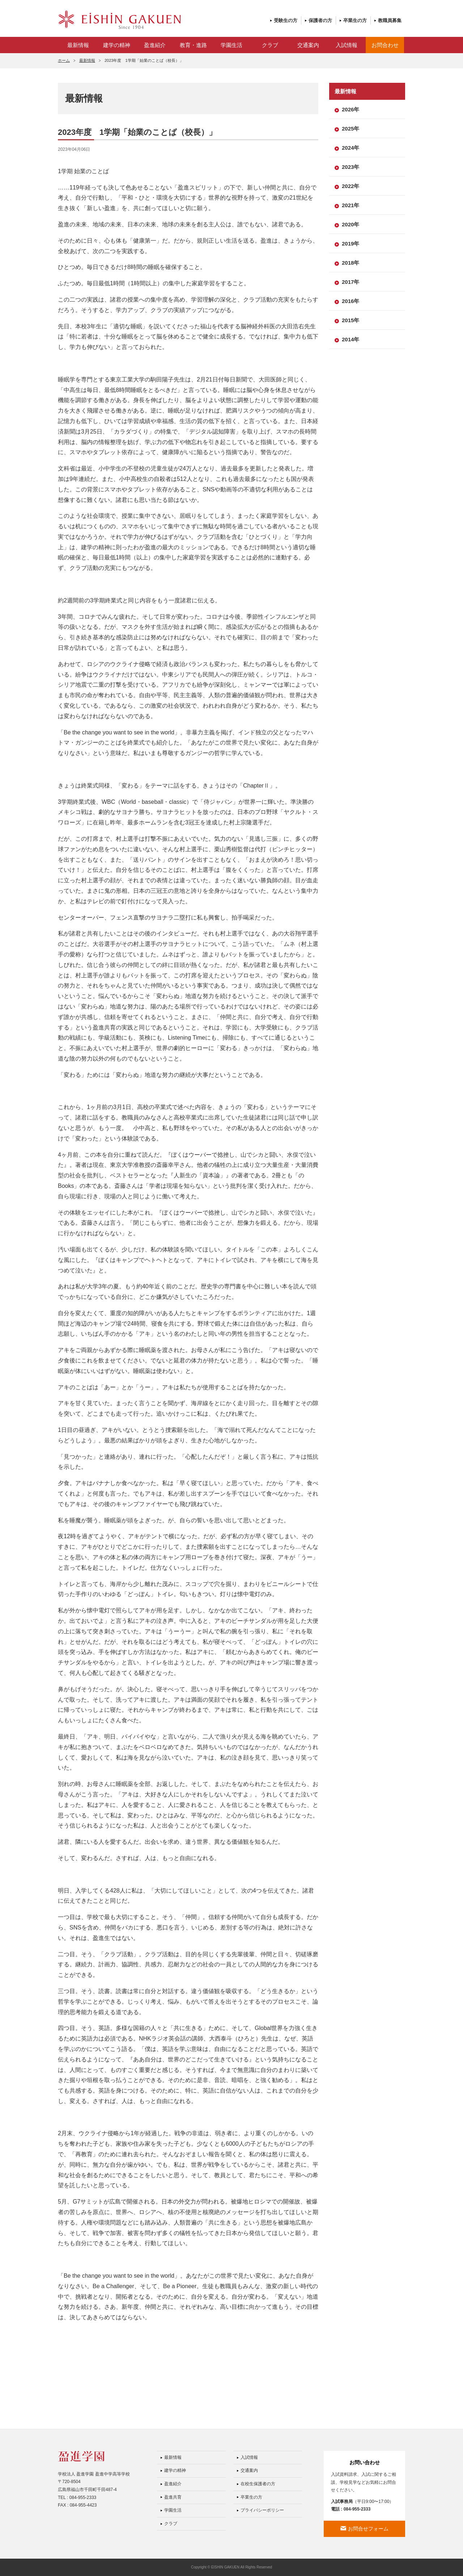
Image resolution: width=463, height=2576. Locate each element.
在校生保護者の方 (258, 2483)
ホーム (64, 60)
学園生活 (231, 45)
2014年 (350, 339)
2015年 (350, 320)
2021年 (350, 205)
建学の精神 (116, 45)
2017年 (350, 282)
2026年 (350, 109)
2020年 (350, 224)
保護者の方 (320, 20)
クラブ (270, 45)
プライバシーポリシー (262, 2510)
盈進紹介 (155, 45)
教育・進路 (193, 45)
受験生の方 (285, 20)
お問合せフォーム (368, 2529)
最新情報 (78, 45)
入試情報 (346, 45)
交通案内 (308, 45)
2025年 (350, 128)
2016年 (350, 301)
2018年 (350, 263)
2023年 (350, 167)
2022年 (350, 186)
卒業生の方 (355, 20)
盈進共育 (173, 2497)
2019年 (350, 243)
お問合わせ (385, 45)
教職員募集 (390, 20)
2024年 (350, 148)
